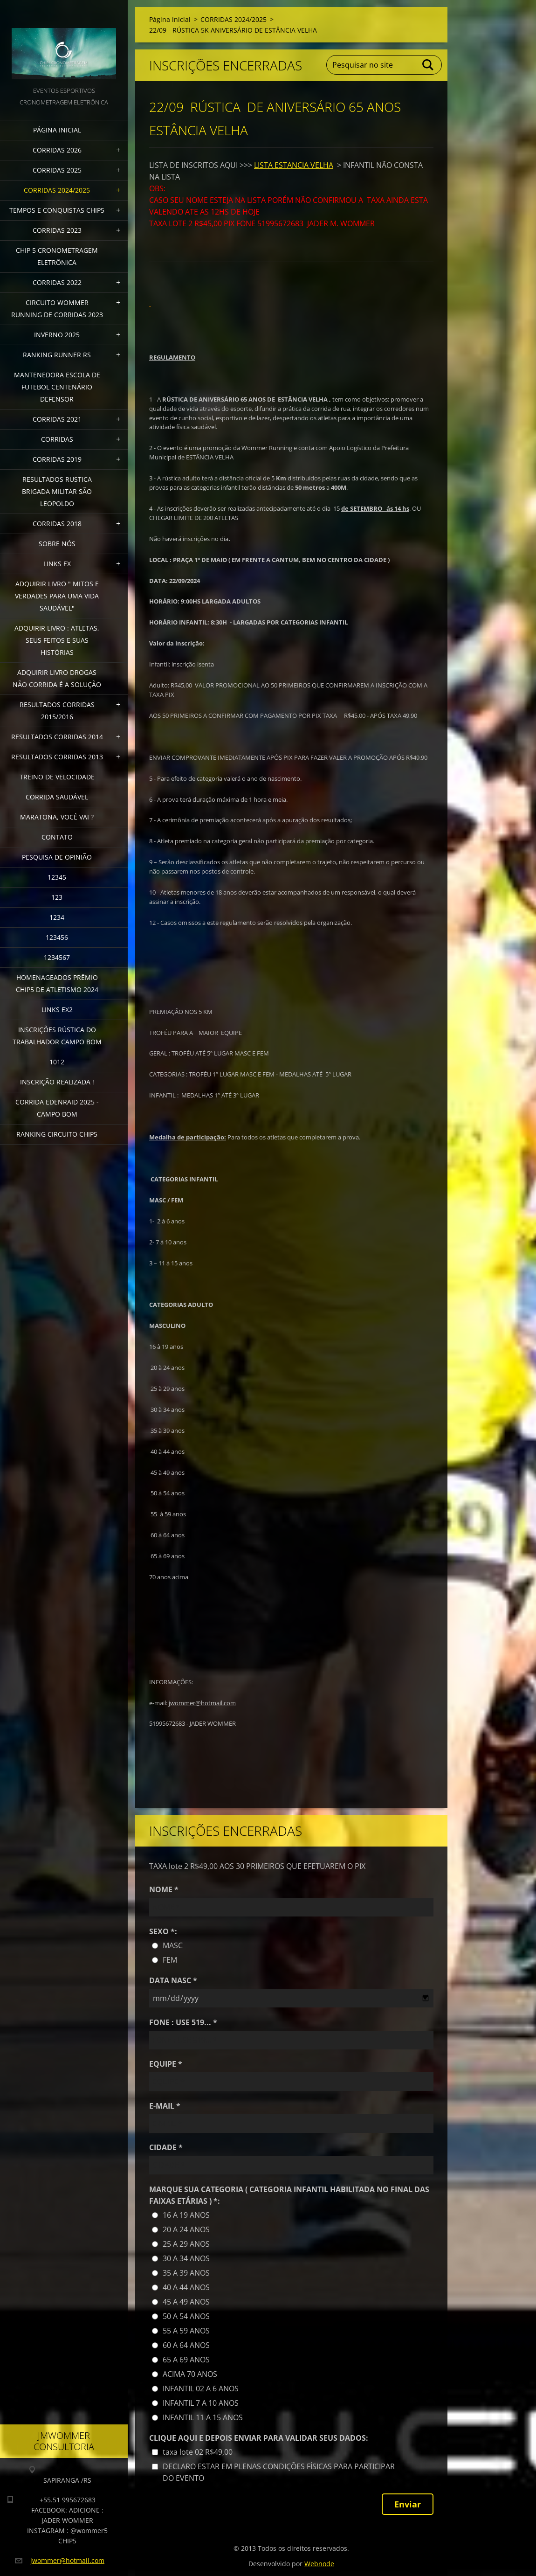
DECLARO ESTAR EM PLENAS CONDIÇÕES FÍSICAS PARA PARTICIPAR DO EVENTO (279, 2472)
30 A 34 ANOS (186, 2258)
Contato (57, 837)
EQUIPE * (165, 2064)
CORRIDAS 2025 (57, 170)
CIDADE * (166, 2147)
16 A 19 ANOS (186, 2215)
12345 (57, 877)
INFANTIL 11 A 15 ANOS (203, 2417)
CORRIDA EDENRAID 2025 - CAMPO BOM (57, 1107)
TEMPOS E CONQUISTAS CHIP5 (56, 210)
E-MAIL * (164, 2106)
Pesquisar (428, 65)
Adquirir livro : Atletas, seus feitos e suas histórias (56, 640)
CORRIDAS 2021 (57, 419)
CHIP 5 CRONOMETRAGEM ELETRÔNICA (57, 256)
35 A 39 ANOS (186, 2273)
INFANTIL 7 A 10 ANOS (201, 2403)
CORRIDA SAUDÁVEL (57, 796)
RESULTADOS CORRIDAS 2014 (57, 736)
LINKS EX (57, 563)
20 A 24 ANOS (186, 2229)
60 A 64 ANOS (186, 2345)
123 (56, 897)
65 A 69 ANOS (186, 2359)
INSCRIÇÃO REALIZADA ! (57, 1081)
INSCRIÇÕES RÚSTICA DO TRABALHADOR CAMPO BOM (57, 1035)
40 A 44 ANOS (186, 2287)
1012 (56, 1061)
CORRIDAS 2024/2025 (57, 190)
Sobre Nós (57, 543)
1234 (56, 917)
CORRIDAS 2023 (57, 230)
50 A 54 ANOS (186, 2316)
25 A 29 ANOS (186, 2244)
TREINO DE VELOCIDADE (57, 776)
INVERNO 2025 (57, 334)
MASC (173, 1945)
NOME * (164, 1889)
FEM (170, 1960)
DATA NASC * (173, 1980)
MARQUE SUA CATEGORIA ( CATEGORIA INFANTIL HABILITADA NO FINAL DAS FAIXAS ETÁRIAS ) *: (289, 2195)
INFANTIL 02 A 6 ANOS (201, 2388)
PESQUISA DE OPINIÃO (57, 857)
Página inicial (57, 129)
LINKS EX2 (57, 1009)
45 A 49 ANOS (186, 2302)
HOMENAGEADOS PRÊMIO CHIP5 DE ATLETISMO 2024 (57, 983)
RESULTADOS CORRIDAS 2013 (57, 756)
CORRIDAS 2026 (57, 150)
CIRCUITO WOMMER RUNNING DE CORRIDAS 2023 (57, 308)
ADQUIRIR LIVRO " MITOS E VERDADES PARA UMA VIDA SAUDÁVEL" (57, 595)
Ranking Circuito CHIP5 (56, 1134)
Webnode (319, 2563)
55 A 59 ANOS (186, 2331)
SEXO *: (163, 1931)
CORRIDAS (57, 439)
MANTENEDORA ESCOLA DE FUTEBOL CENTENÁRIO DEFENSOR (57, 386)
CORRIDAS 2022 (57, 282)
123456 (57, 937)
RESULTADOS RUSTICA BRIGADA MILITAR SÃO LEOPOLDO (57, 491)
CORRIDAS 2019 (57, 459)
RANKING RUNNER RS (57, 354)
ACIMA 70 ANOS (190, 2374)
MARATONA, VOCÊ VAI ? (57, 816)
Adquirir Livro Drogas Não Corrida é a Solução (57, 678)
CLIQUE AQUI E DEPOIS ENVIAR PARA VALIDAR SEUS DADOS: (258, 2438)
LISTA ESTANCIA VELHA (293, 165)
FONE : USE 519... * (183, 2022)
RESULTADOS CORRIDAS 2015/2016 (57, 710)
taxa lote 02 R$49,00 (198, 2452)
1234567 (57, 957)
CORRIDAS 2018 (57, 523)
